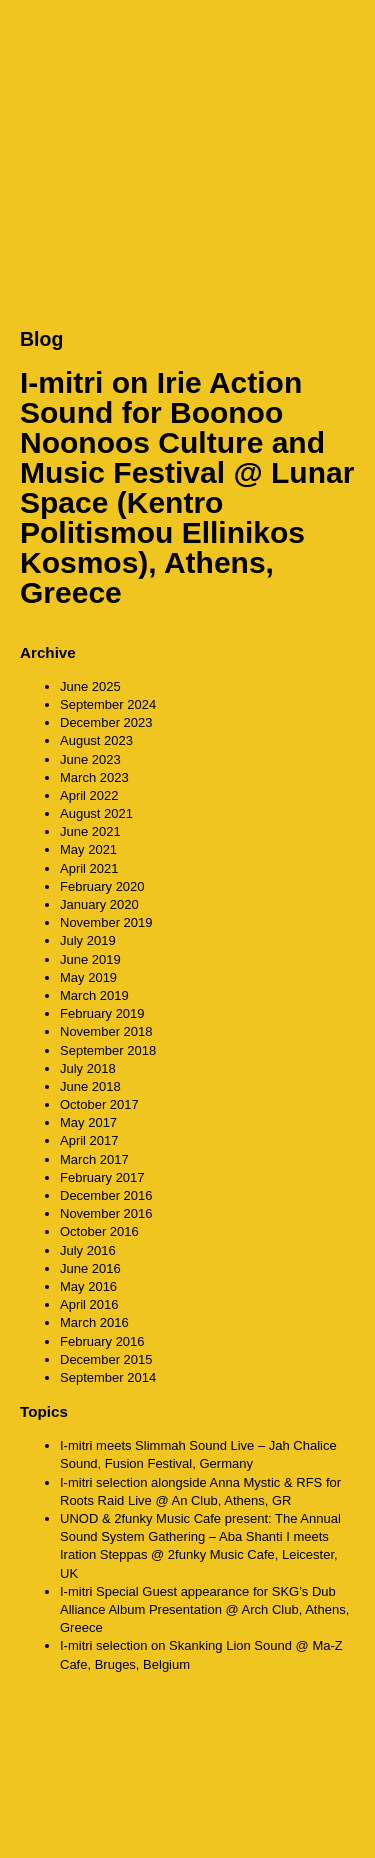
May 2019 (88, 977)
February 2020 (102, 886)
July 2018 (88, 1068)
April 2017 (89, 1140)
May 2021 (88, 849)
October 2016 (99, 1231)
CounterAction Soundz (145, 40)
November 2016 (106, 1213)
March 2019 (94, 995)
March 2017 (94, 1159)
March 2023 (94, 777)
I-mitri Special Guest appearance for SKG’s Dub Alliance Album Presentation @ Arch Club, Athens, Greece (204, 1609)
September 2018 (108, 1050)
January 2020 (99, 904)
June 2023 (90, 759)
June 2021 (90, 831)
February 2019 (102, 1013)
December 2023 (106, 722)
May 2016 (88, 1286)
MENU (335, 39)
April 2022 (89, 795)
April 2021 (89, 868)
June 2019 (90, 959)
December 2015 (106, 1359)
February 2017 (102, 1177)
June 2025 (90, 686)
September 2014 (108, 1377)
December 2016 (106, 1195)
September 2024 (108, 704)
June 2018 (90, 1086)
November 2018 (106, 1031)
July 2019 (88, 940)
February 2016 (102, 1341)
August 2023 (96, 740)
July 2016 (88, 1250)
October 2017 (99, 1104)
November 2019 (106, 922)
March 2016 (94, 1322)
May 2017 (88, 1122)
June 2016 (90, 1268)
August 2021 (96, 813)
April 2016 (89, 1304)
